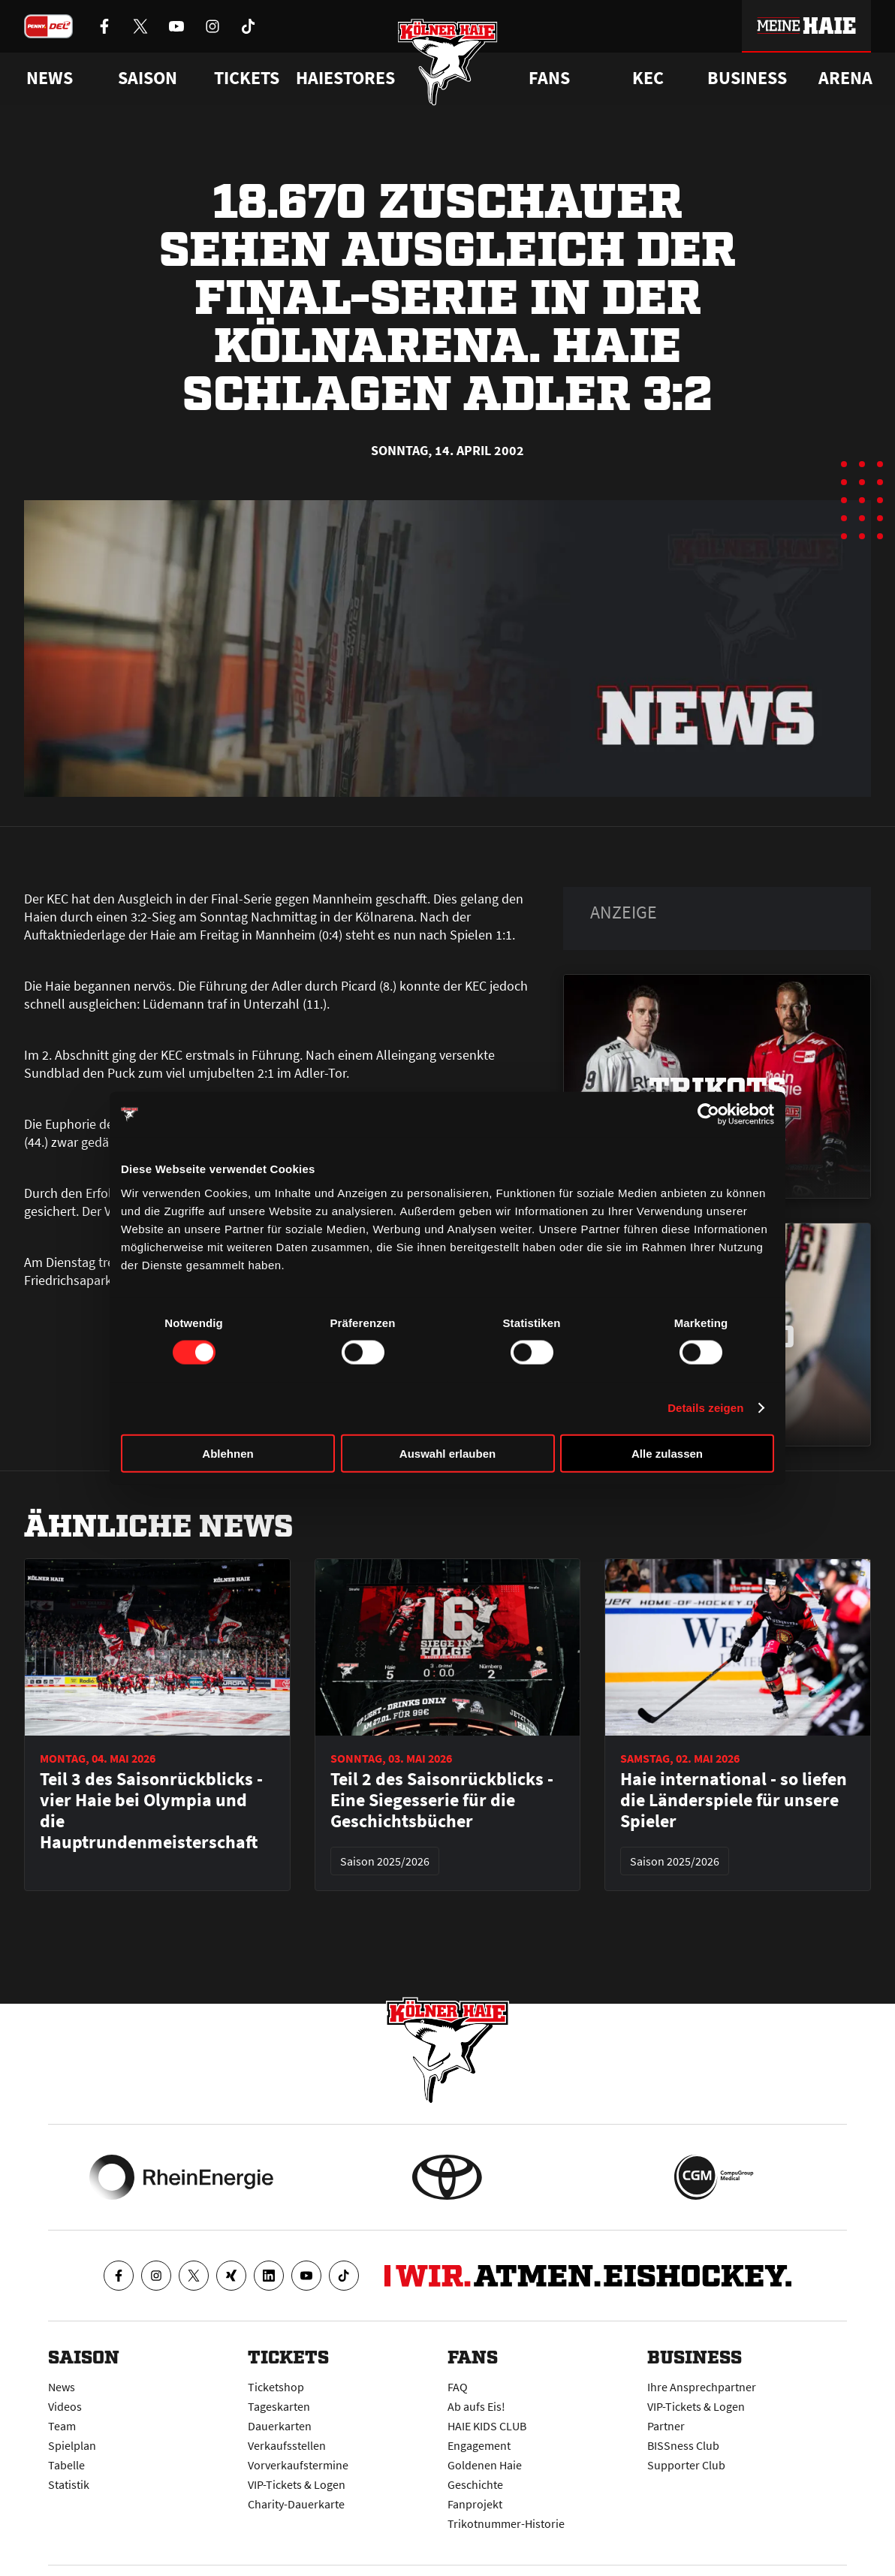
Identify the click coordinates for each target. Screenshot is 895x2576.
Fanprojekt (475, 2503)
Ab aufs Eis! (476, 2406)
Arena (845, 78)
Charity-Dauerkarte (296, 2503)
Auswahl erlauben (447, 1452)
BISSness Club (683, 2445)
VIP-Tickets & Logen (296, 2484)
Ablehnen (227, 1452)
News (61, 2386)
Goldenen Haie (485, 2464)
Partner (666, 2425)
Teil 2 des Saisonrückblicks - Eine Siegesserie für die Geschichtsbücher (441, 1800)
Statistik (68, 2484)
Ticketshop (276, 2386)
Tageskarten (279, 2406)
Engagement (479, 2445)
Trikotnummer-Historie (506, 2523)
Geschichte (475, 2484)
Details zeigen (705, 1407)
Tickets (246, 78)
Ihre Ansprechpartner (701, 2386)
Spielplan (72, 2445)
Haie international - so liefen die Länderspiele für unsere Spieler (733, 1800)
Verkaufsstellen (287, 2445)
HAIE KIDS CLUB (487, 2425)
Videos (65, 2406)
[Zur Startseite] (448, 62)
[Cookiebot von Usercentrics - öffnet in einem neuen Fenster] (708, 1114)
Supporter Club (686, 2464)
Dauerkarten (280, 2425)
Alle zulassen (667, 1452)
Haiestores (345, 78)
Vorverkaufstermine (298, 2464)
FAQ (458, 2386)
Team (62, 2425)
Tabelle (66, 2464)
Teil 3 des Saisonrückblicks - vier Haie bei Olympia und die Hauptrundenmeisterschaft (151, 1811)
